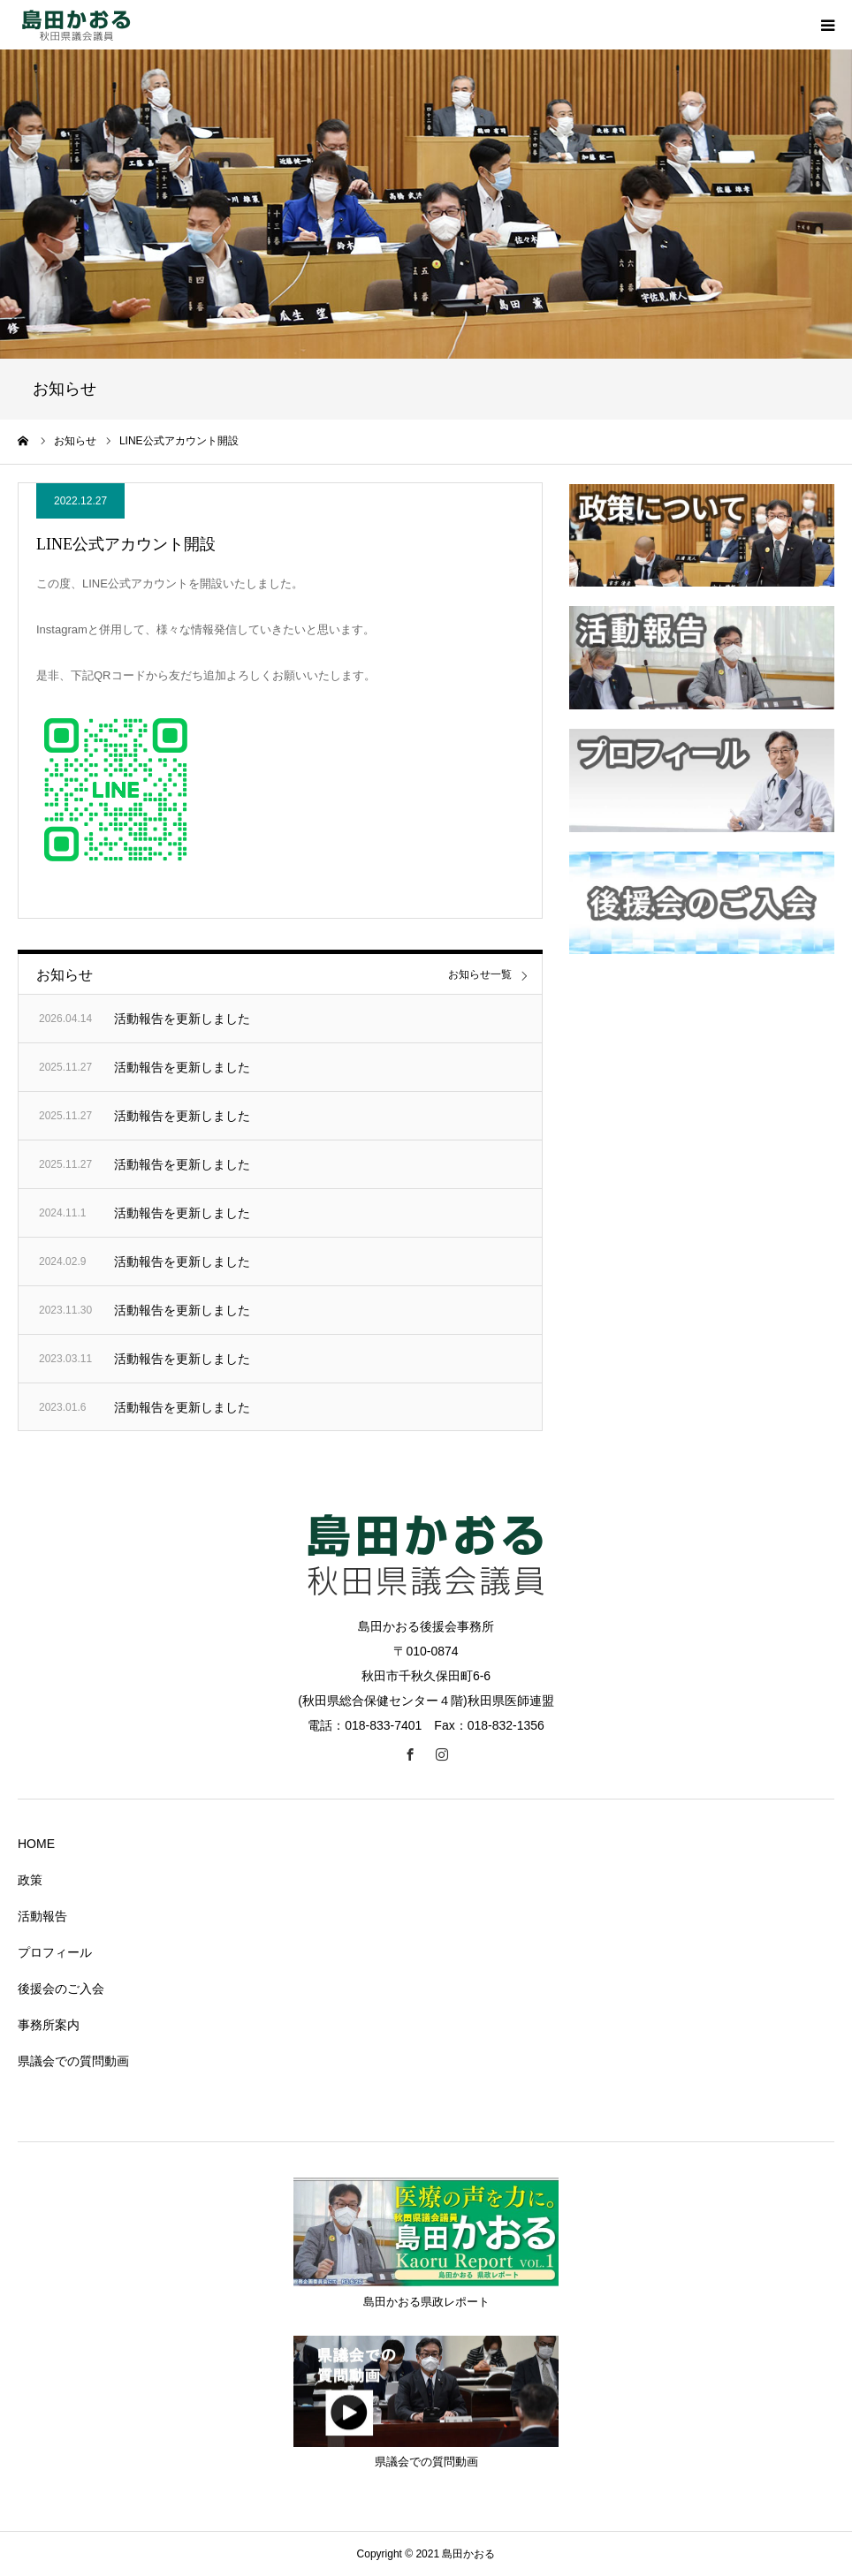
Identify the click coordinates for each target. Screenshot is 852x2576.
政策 (30, 1880)
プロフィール (55, 1952)
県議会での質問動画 (73, 2061)
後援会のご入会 (61, 1988)
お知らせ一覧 (480, 975)
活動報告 (42, 1916)
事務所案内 (49, 2025)
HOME (36, 1844)
